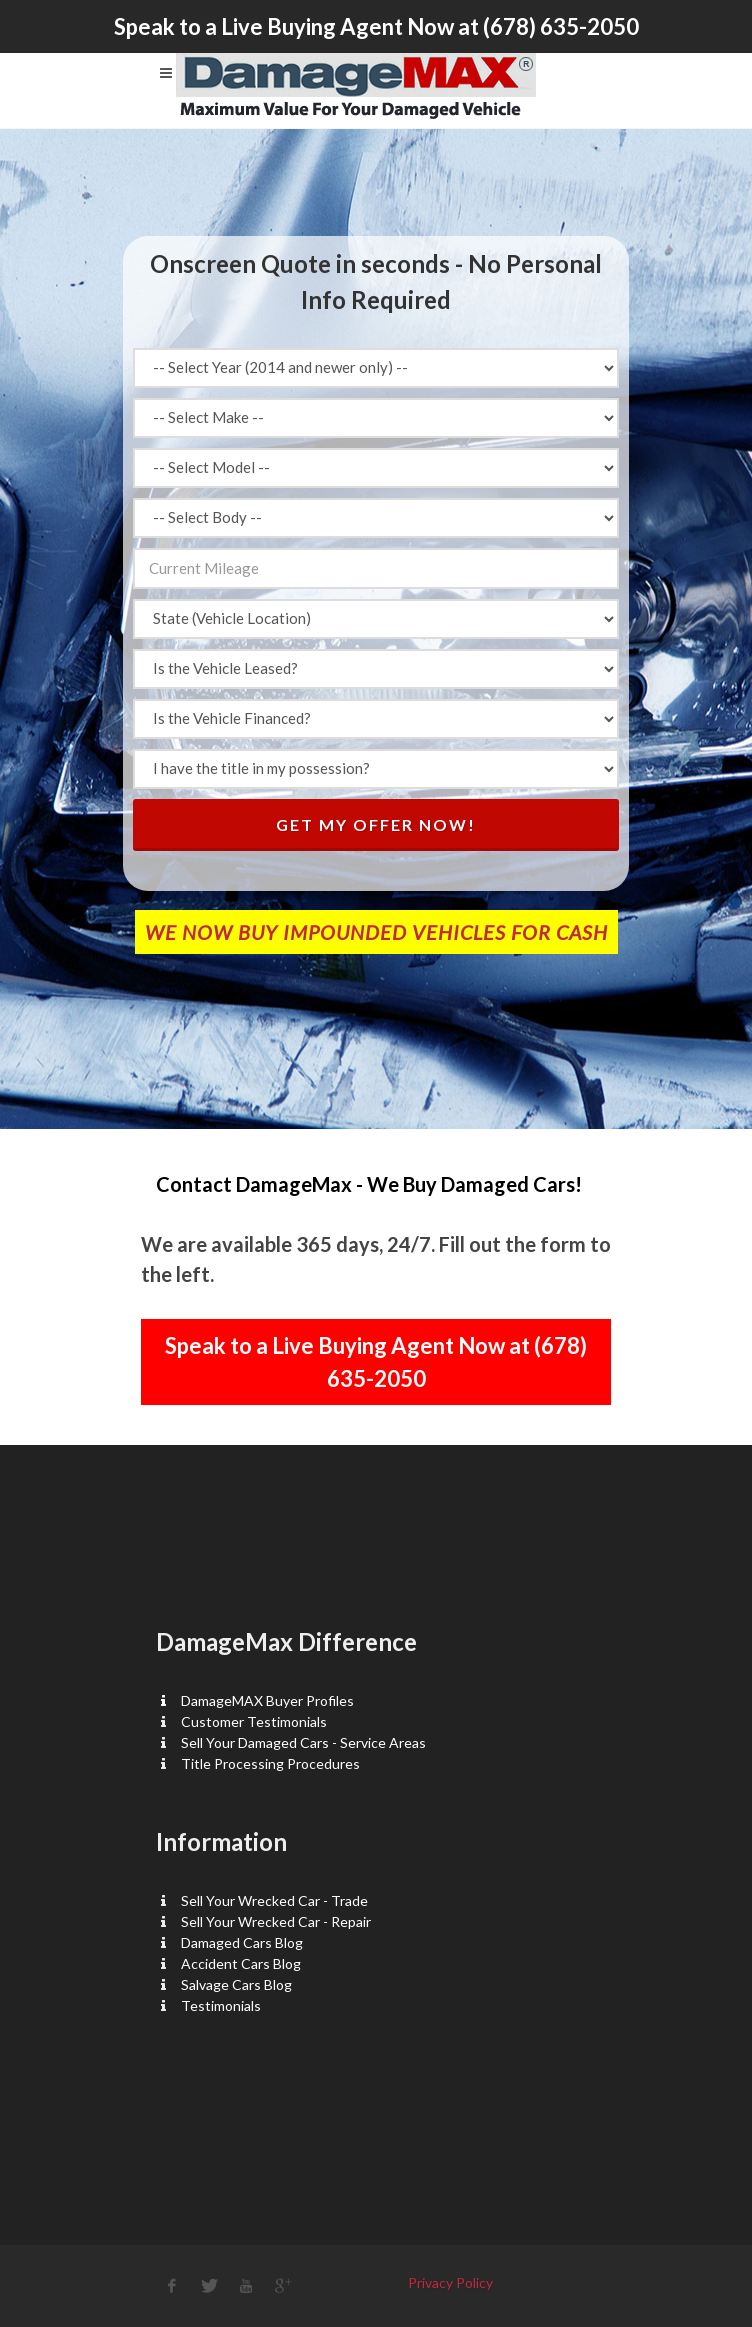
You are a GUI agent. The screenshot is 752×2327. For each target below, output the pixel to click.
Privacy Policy (450, 2282)
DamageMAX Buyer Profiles (267, 1700)
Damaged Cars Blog (242, 1942)
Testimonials (221, 2005)
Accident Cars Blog (241, 1963)
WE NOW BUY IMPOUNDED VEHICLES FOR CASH (376, 932)
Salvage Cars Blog (236, 1984)
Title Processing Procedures (270, 1763)
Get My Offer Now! (376, 824)
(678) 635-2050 (561, 26)
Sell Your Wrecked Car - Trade (274, 1900)
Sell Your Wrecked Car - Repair (276, 1921)
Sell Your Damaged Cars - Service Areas (303, 1742)
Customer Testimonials (254, 1721)
